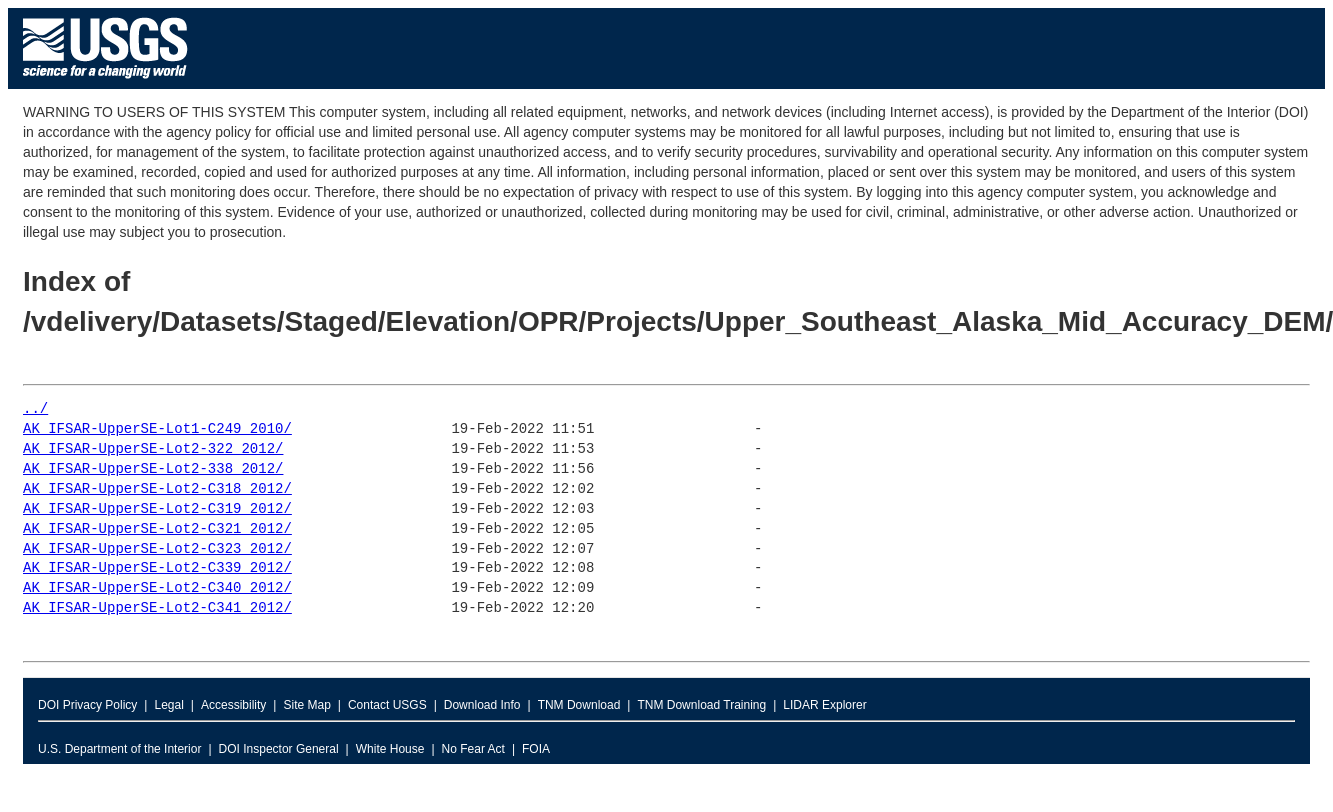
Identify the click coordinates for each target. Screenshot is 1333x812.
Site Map (306, 705)
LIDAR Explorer (824, 705)
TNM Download (579, 705)
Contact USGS (387, 705)
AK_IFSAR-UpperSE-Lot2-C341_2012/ (157, 608)
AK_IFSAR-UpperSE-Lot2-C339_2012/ (157, 568)
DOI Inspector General (279, 749)
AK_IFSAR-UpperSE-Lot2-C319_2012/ (157, 509)
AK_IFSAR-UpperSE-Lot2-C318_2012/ (157, 489)
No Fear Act (473, 749)
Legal (168, 705)
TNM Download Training (701, 705)
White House (390, 749)
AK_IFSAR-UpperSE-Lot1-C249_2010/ (157, 429)
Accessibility (233, 705)
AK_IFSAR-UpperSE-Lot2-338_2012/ (153, 469)
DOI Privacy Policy (87, 705)
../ (35, 409)
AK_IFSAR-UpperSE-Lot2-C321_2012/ (157, 529)
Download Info (482, 705)
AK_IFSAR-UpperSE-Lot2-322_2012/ (153, 449)
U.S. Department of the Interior (119, 749)
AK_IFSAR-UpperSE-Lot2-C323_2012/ (157, 549)
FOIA (536, 749)
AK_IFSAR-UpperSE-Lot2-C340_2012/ (157, 588)
